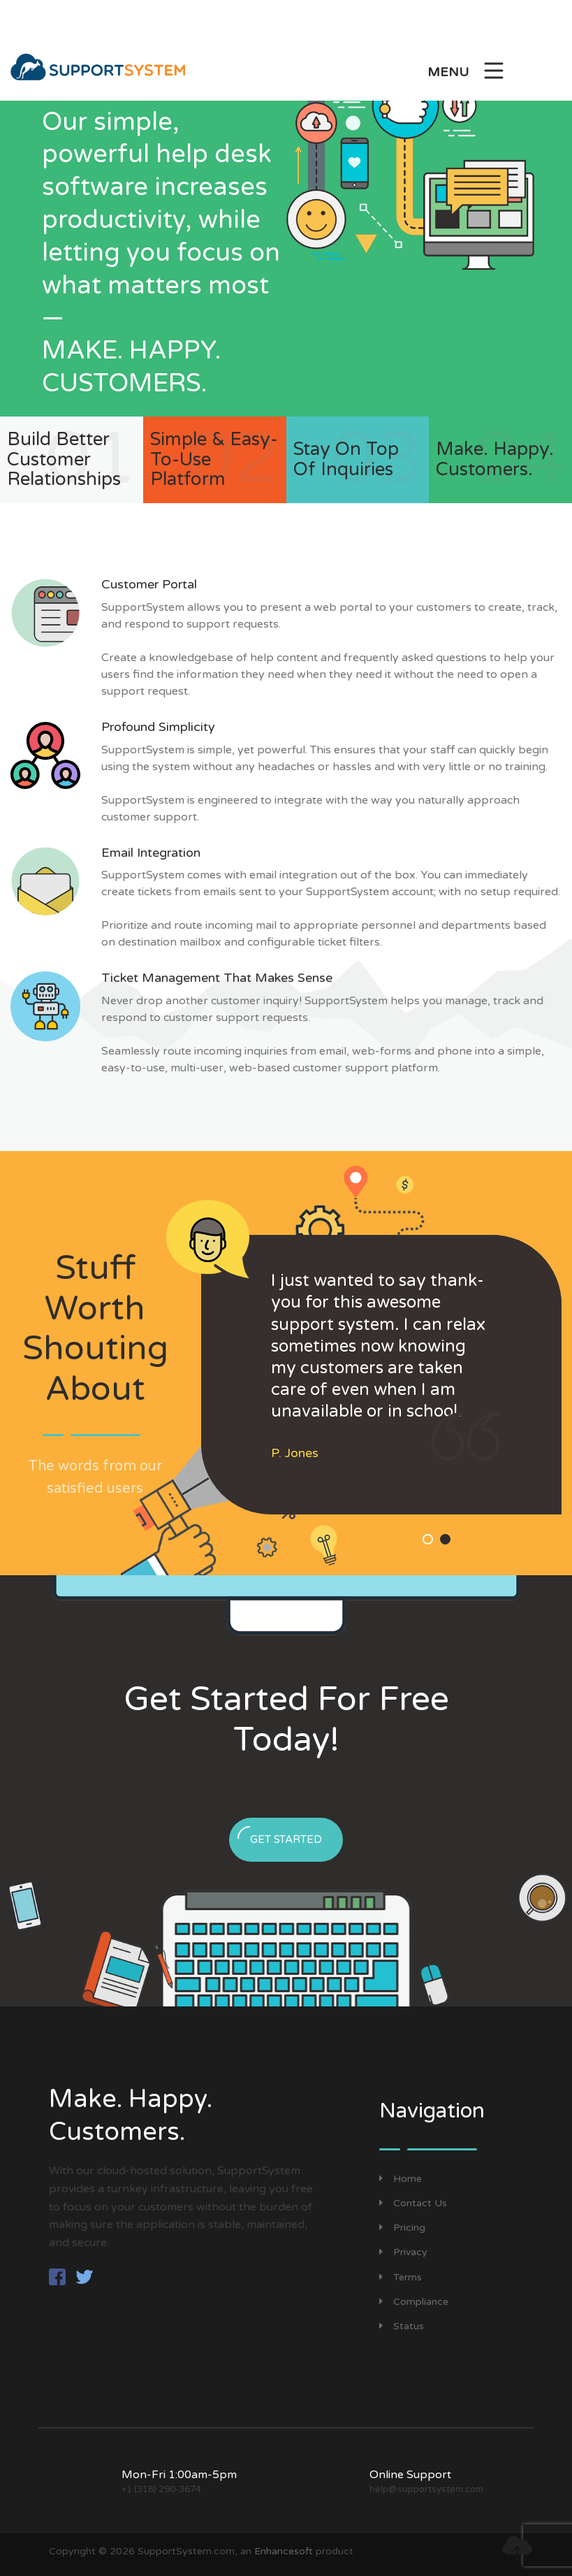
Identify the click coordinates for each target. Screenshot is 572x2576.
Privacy (403, 2252)
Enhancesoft (283, 2551)
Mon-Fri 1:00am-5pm (179, 2475)
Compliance (413, 2302)
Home (400, 2179)
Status (401, 2326)
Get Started (279, 1836)
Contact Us (413, 2203)
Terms (400, 2277)
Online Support (410, 2475)
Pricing (402, 2228)
